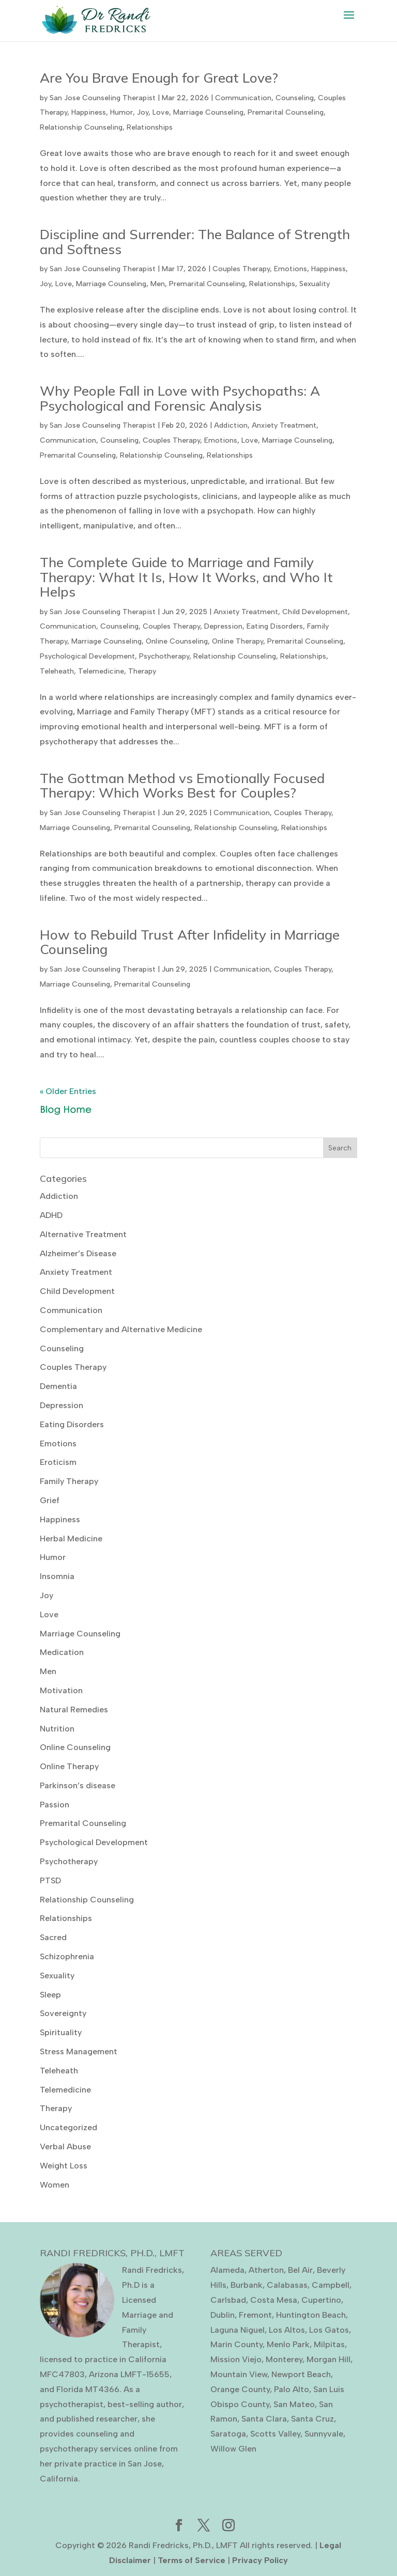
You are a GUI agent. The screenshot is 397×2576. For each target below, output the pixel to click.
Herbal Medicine (71, 1538)
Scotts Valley (275, 2434)
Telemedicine (101, 671)
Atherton (266, 2270)
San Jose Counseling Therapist (103, 97)
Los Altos (287, 2330)
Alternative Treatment (83, 1234)
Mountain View (238, 2374)
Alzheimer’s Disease (78, 1253)
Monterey (284, 2359)
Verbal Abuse (65, 2146)
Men (157, 283)
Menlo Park (288, 2344)
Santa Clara (264, 2419)
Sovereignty (63, 2013)
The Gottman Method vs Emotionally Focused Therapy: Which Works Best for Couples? (182, 786)
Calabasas (287, 2285)
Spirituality (61, 2032)
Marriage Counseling (208, 112)
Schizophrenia (67, 1956)
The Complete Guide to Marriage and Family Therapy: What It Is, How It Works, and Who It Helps (186, 577)
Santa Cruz (312, 2419)
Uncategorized (68, 2127)
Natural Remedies (74, 1709)
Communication (243, 97)
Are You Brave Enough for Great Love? (159, 77)
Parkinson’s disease (77, 1785)
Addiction (231, 425)
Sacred (53, 1937)
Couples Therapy (241, 268)
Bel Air (300, 2270)
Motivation (61, 1690)
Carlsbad (228, 2300)
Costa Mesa (273, 2300)
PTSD (50, 1880)
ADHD (51, 1215)
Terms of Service (191, 2560)
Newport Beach (301, 2374)
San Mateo (294, 2404)
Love (160, 112)
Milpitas (329, 2344)
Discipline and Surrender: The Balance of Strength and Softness (195, 242)
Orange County (240, 2389)
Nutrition (57, 1729)
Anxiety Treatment (284, 425)
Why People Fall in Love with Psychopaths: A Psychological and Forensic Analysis (180, 398)
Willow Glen (233, 2449)
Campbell (330, 2285)
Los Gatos (329, 2330)
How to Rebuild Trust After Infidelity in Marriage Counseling (190, 942)
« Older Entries (68, 1091)
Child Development (315, 611)
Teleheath (57, 671)
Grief (49, 1500)
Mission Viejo (236, 2359)
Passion (54, 1804)
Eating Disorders (275, 626)
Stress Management (78, 2051)
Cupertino (321, 2300)
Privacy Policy (260, 2560)
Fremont (255, 2315)
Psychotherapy (164, 656)
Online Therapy (237, 641)
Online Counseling (177, 641)
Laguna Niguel (237, 2330)
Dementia (58, 1386)
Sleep (50, 1995)
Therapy (142, 671)
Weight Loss (63, 2166)
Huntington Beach (311, 2315)
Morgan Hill (328, 2359)
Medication (62, 1652)
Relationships (150, 127)
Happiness (88, 112)
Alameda (227, 2270)
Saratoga (228, 2434)
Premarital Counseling (286, 112)
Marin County (236, 2344)
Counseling (295, 97)
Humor (121, 112)
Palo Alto (291, 2389)
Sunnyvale (323, 2434)
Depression (223, 626)
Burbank (247, 2285)
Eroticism (58, 1462)
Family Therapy (69, 1481)
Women (54, 2185)
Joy (142, 112)
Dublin (222, 2315)
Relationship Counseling (81, 127)
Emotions (290, 268)
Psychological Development (87, 656)
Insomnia (57, 1576)
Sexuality (314, 283)
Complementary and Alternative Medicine (121, 1329)
